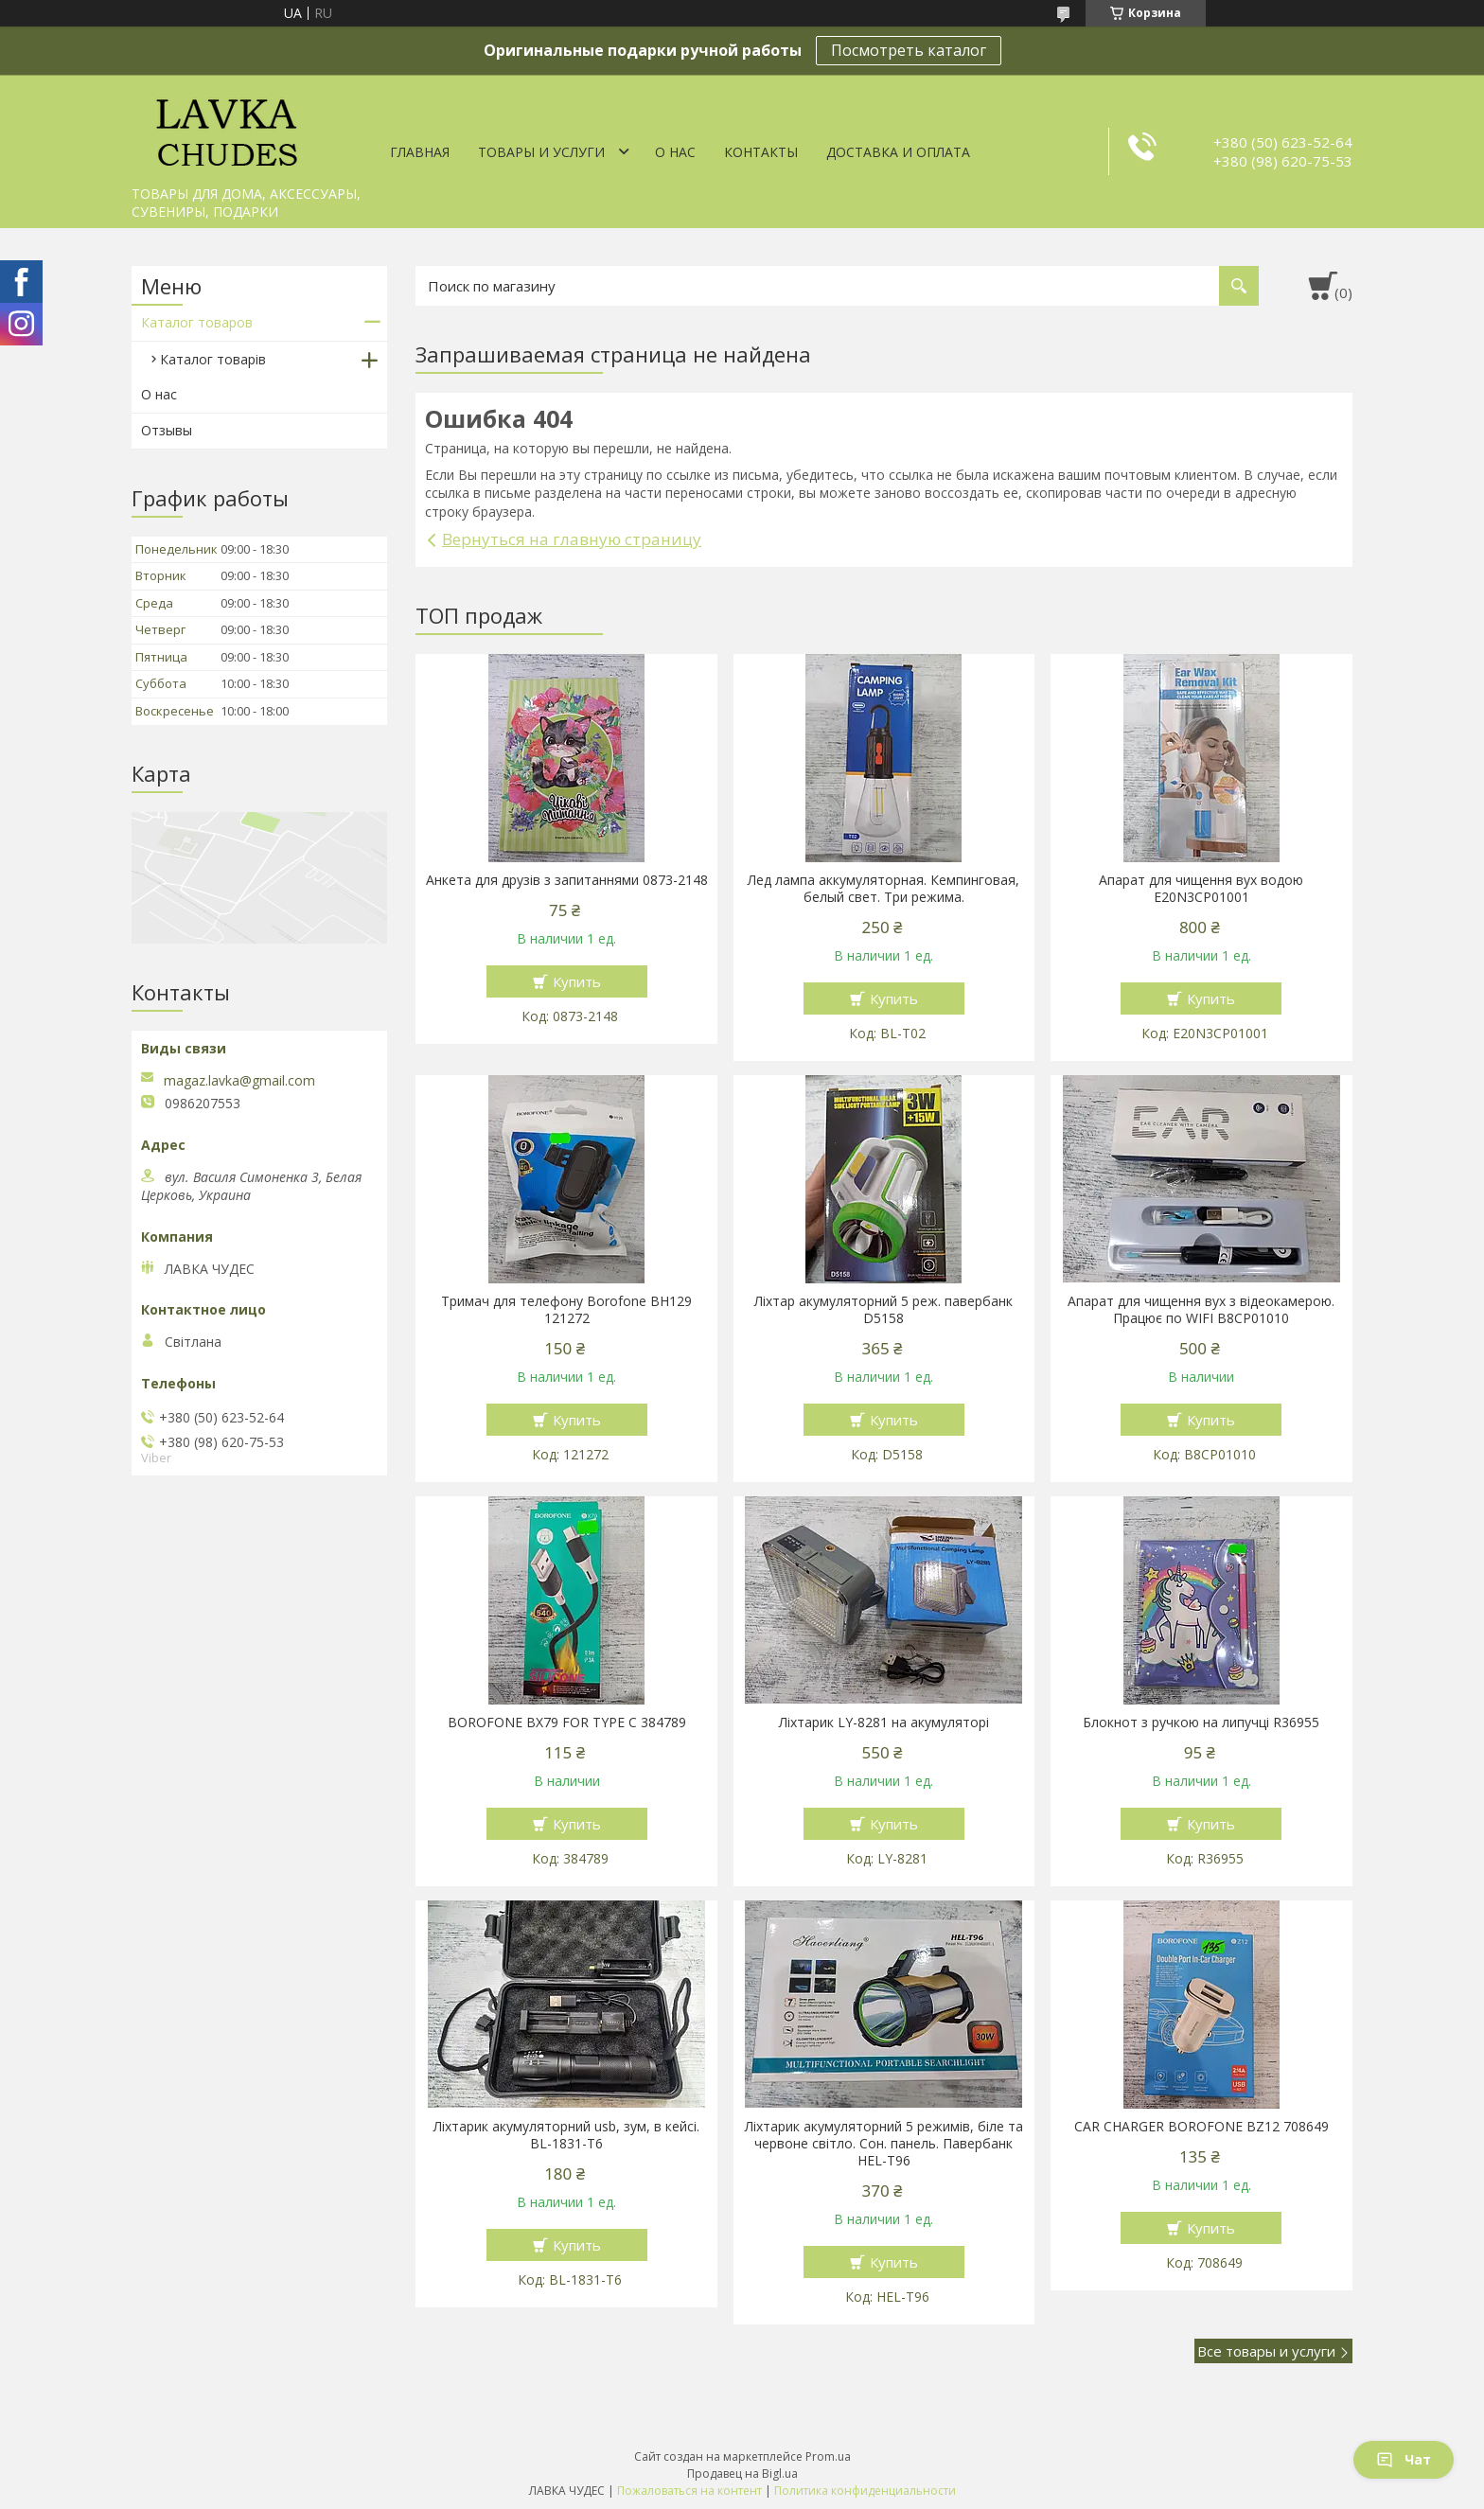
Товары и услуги (541, 152)
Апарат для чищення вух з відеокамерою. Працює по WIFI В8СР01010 (1201, 1310)
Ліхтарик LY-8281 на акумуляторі (884, 1722)
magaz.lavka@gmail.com (239, 1080)
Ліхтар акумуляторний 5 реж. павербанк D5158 (883, 1310)
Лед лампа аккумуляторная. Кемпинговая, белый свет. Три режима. (883, 889)
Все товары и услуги (1266, 2350)
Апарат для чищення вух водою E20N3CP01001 (1201, 889)
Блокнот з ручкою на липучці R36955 (1201, 1722)
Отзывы (166, 430)
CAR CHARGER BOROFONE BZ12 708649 (1201, 2126)
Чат (1403, 2459)
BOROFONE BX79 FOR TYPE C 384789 (567, 1722)
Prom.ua (828, 2456)
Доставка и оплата (898, 152)
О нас (675, 152)
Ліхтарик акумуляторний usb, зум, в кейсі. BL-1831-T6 (566, 2135)
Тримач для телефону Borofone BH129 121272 (566, 1310)
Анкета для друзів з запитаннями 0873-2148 (567, 880)
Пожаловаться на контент (689, 2490)
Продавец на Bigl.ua (742, 2473)
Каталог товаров (197, 322)
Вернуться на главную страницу (571, 539)
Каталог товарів (213, 359)
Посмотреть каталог (908, 50)
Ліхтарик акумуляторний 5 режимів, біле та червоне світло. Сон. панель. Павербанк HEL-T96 (884, 2143)
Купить (577, 981)
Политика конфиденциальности (865, 2490)
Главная (420, 152)
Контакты (761, 152)
